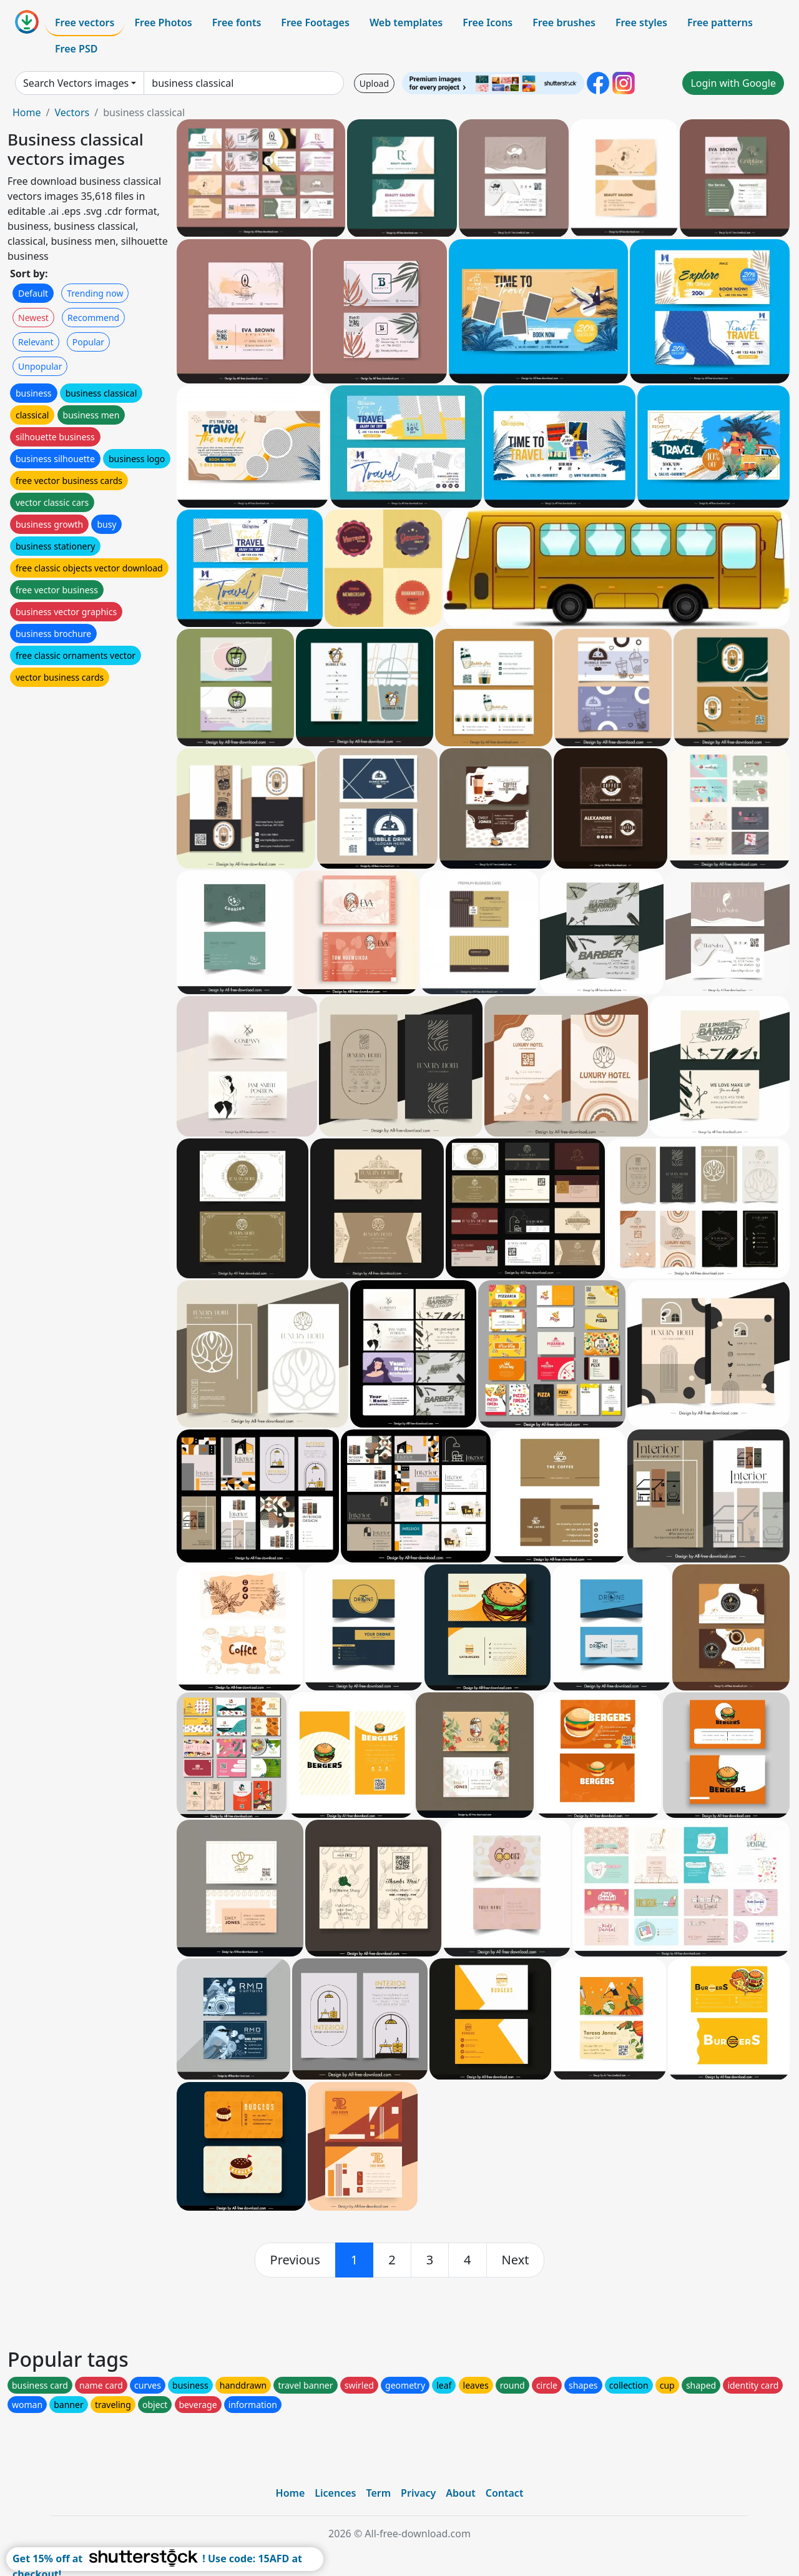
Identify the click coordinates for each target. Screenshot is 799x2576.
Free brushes (564, 22)
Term (378, 2493)
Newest (33, 317)
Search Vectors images (76, 83)
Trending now (95, 293)
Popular (88, 342)
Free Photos (163, 22)
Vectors (71, 112)
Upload (374, 83)
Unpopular (40, 366)
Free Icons (487, 22)
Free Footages (315, 22)
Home (26, 112)
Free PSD (76, 49)
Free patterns (720, 22)
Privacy (418, 2493)
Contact (505, 2493)
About (460, 2493)
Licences (335, 2493)
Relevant (36, 342)
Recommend (93, 317)
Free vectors (84, 22)
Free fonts (237, 22)
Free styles (641, 22)
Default (33, 293)
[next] (515, 2260)
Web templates (406, 22)
